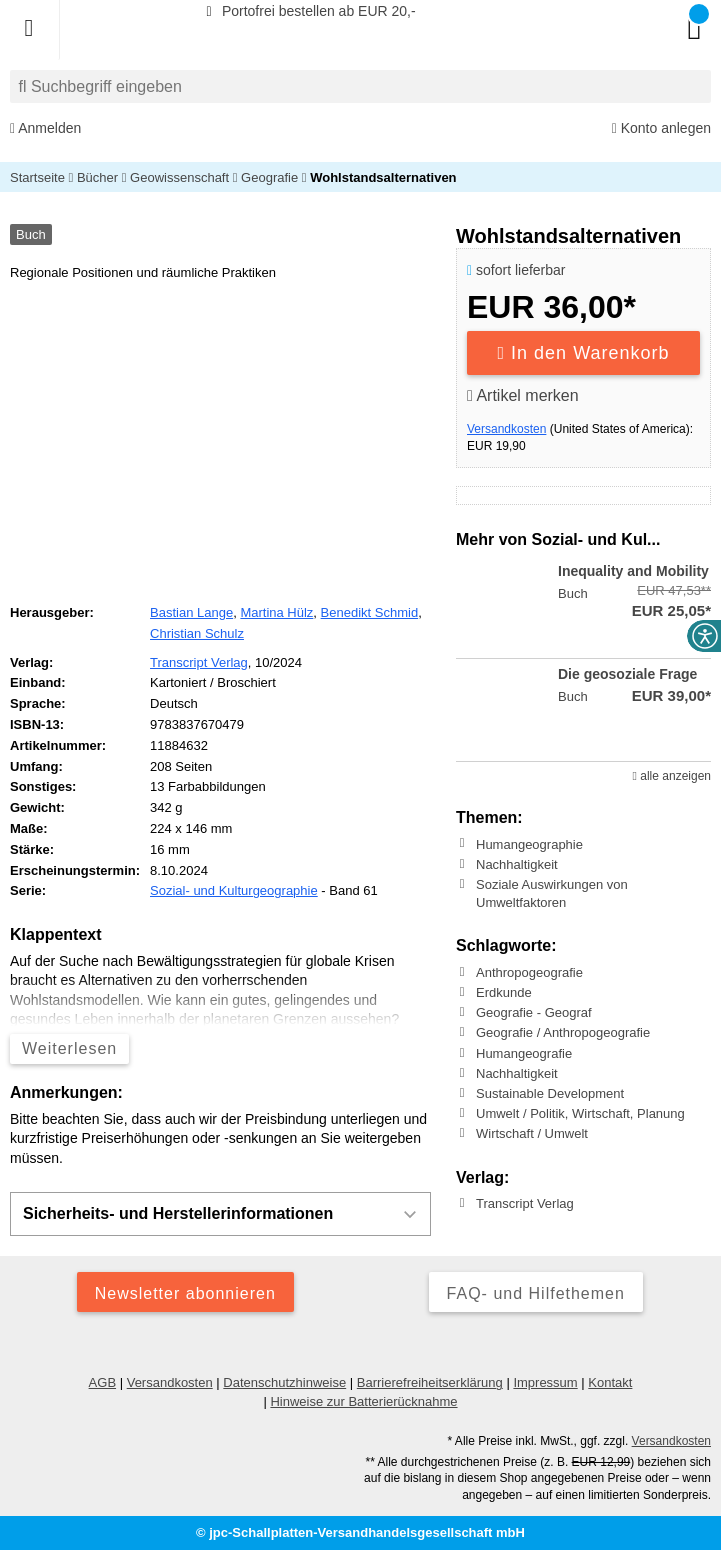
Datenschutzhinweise (284, 1382)
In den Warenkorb (584, 353)
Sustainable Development (550, 1093)
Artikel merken (523, 395)
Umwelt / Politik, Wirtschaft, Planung (580, 1113)
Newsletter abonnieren (185, 1293)
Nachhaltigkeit (517, 864)
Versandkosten (506, 429)
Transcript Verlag (525, 1203)
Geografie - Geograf (534, 1012)
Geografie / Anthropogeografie (563, 1032)
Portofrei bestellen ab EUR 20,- (308, 11)
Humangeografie (524, 1053)
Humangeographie (529, 843)
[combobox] (360, 86)
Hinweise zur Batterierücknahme (363, 1401)
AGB (102, 1382)
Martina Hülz (276, 612)
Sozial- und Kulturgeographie (234, 890)
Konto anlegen (661, 128)
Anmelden (45, 128)
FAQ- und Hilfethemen (536, 1293)
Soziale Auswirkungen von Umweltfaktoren (552, 893)
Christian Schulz (197, 633)
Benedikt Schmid (370, 612)
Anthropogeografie (529, 972)
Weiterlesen (69, 1048)
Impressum (545, 1382)
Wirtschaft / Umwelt (532, 1133)
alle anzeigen (672, 776)
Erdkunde (504, 992)
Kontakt (610, 1382)
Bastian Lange (191, 612)
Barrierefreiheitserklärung (430, 1382)
